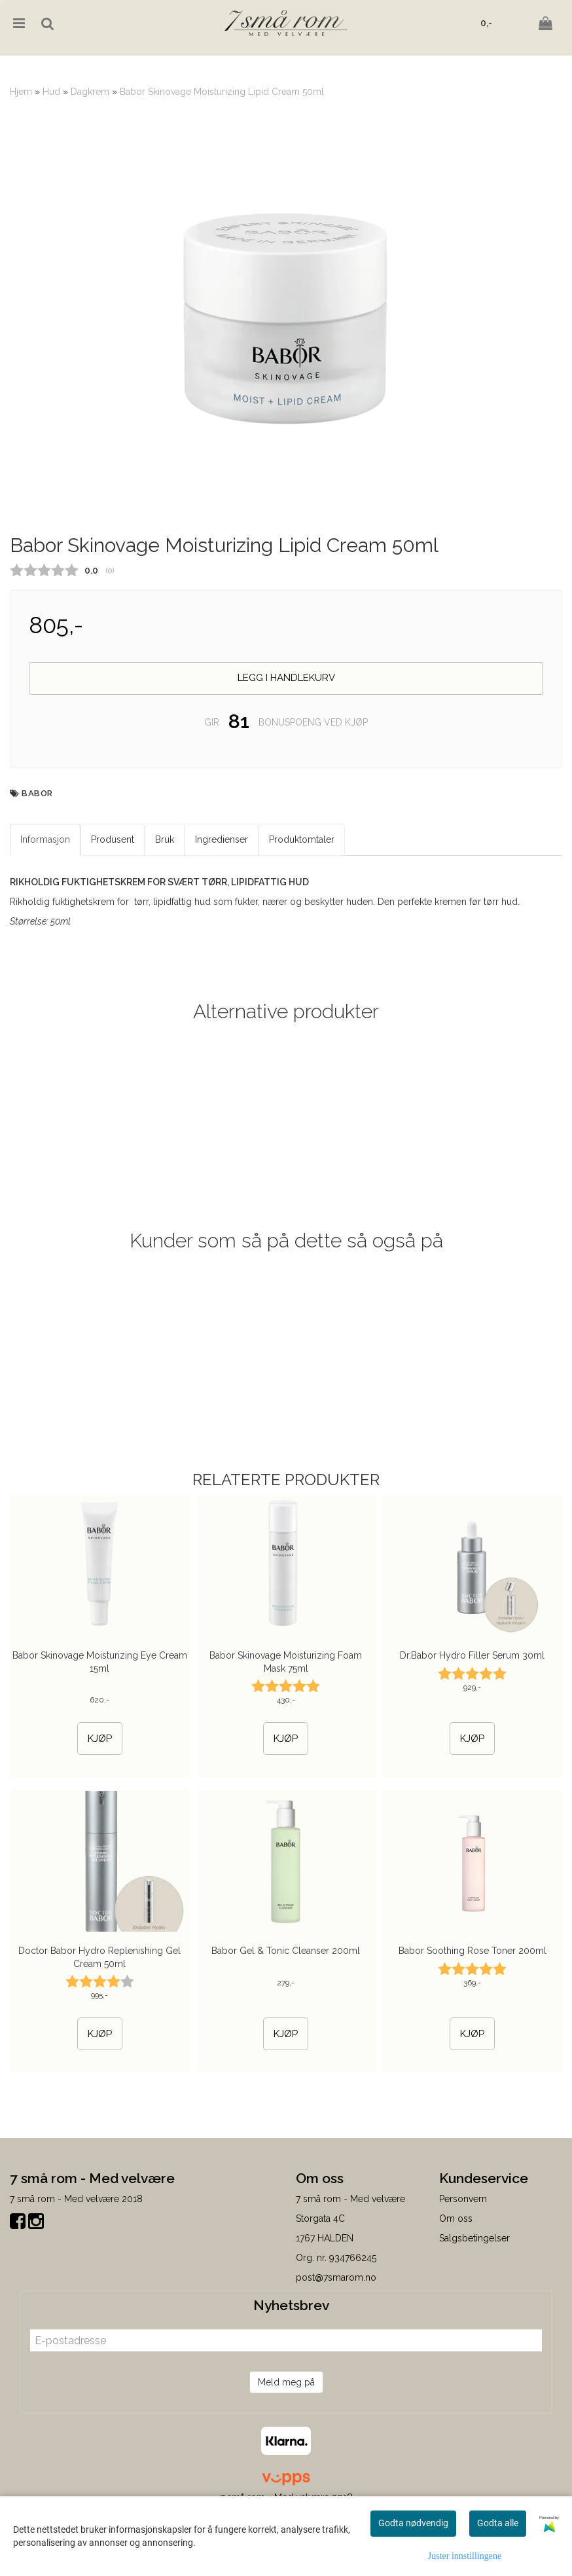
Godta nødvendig (413, 2523)
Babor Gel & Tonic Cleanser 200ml (285, 2016)
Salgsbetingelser (474, 2303)
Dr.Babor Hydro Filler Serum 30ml (472, 1721)
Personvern (463, 2264)
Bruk (164, 905)
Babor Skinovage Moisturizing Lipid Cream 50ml (222, 91)
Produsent (112, 905)
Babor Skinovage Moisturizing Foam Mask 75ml (285, 1727)
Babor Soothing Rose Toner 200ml (472, 2016)
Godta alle (497, 2523)
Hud (51, 91)
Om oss (456, 2284)
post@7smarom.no (336, 2343)
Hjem (21, 91)
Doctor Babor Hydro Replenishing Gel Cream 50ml (99, 2022)
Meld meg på (286, 2447)
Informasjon (45, 905)
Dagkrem (90, 91)
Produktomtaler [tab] (301, 905)
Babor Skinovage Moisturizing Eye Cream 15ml (99, 1727)
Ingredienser (221, 905)
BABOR (37, 859)
